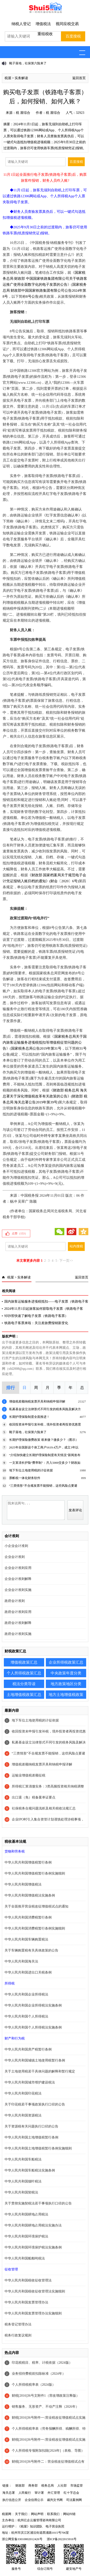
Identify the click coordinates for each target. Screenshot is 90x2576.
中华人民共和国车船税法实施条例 (30, 2170)
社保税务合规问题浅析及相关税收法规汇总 (44, 1808)
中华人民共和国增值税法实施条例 (30, 1895)
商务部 (33, 2485)
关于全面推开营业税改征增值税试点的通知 (36, 1906)
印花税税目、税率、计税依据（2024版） (42, 2362)
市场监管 (76, 2485)
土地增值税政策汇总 (24, 1695)
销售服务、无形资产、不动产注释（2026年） (45, 2406)
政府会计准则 (15, 1601)
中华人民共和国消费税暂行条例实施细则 (35, 1928)
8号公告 (32, 296)
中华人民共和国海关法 (21, 1961)
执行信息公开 (11, 2500)
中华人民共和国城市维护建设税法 (30, 2082)
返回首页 (79, 78)
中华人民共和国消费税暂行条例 (28, 1917)
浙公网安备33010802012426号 (22, 2539)
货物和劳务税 (15, 1851)
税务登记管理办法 (18, 2324)
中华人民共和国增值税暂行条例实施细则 (35, 1873)
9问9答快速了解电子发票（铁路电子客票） (36, 1316)
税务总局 (47, 2485)
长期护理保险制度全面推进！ (29, 1417)
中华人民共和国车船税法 (23, 2159)
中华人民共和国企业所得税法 (26, 1994)
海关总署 (8, 2492)
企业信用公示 (34, 2500)
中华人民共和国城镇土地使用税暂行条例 (35, 2060)
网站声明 (37, 2514)
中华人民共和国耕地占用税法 (26, 2214)
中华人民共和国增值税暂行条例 (28, 1862)
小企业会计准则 (16, 1546)
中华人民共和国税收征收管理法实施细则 (35, 2291)
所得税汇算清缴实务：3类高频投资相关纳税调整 (48, 1786)
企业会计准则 (15, 1557)
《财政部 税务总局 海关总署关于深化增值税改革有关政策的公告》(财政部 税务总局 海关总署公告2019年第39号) (45, 1096)
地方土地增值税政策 (66, 1695)
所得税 (10, 1983)
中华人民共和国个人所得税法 (26, 2016)
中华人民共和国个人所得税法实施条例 (33, 2027)
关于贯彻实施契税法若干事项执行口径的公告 (38, 2203)
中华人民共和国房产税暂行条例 (28, 2049)
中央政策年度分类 (66, 1673)
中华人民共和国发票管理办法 (26, 2302)
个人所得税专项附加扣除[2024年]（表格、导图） (48, 2450)
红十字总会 (71, 2492)
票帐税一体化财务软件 (24, 1478)
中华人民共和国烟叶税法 (23, 2181)
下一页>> (66, 1260)
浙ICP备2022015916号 (62, 2539)
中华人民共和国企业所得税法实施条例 (33, 2005)
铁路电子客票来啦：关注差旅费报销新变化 (36, 1323)
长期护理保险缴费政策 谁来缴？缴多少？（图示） (43, 1439)
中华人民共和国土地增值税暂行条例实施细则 (38, 2148)
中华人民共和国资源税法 (23, 2115)
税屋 (8, 78)
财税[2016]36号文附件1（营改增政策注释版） (45, 2395)
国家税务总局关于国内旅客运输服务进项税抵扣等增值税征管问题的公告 (45, 1042)
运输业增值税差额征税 (28, 1775)
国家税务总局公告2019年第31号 (36, 1048)
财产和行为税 (15, 2038)
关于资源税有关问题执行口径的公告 (31, 2126)
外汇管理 (54, 2492)
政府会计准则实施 (18, 1634)
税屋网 (6, 2514)
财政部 (20, 2485)
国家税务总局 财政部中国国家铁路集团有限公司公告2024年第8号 (45, 290)
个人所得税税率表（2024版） (33, 2384)
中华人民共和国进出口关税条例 (28, 1972)
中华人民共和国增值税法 (23, 1884)
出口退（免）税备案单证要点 (33, 1797)
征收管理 (11, 2269)
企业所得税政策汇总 (66, 1662)
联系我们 (53, 2514)
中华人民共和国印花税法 (23, 2093)
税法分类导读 (24, 1684)
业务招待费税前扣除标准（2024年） (39, 2373)
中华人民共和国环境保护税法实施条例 (33, 2247)
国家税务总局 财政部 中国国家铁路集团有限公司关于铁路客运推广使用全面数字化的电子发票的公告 (45, 278)
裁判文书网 (55, 2500)
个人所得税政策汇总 (24, 1673)
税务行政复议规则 (18, 2335)
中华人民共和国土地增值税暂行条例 (31, 2137)
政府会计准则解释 (18, 1623)
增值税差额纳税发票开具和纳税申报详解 (37, 1401)
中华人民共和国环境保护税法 (26, 2236)
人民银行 (24, 2492)
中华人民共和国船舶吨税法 (25, 2258)
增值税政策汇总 (24, 1662)
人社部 (62, 2485)
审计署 (39, 2492)
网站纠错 (69, 2514)
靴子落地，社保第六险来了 (28, 63)
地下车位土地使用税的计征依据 (31, 1470)
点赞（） (20, 1233)
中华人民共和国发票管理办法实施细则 (33, 2313)
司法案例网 (74, 2500)
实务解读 (21, 78)
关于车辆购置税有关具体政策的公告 (31, 1950)
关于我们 (21, 2514)
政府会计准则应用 (18, 1612)
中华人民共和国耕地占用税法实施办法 (33, 2225)
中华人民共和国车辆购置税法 (26, 1939)
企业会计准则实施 (18, 1590)
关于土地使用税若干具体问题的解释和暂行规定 (40, 2071)
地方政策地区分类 (66, 1684)
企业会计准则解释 (18, 1579)
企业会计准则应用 (18, 1568)
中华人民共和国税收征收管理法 (28, 2280)
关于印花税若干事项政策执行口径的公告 (35, 2104)
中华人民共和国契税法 (21, 2192)
